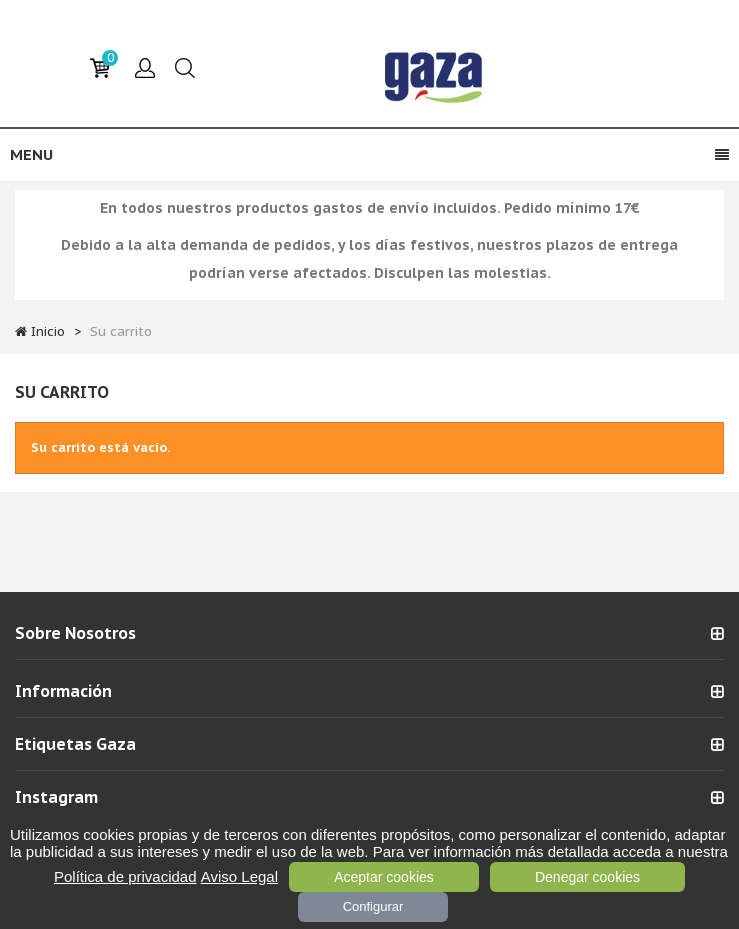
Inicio (48, 331)
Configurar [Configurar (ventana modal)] (373, 906)
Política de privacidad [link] (125, 876)
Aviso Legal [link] (239, 876)
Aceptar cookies (384, 877)
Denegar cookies (587, 877)
